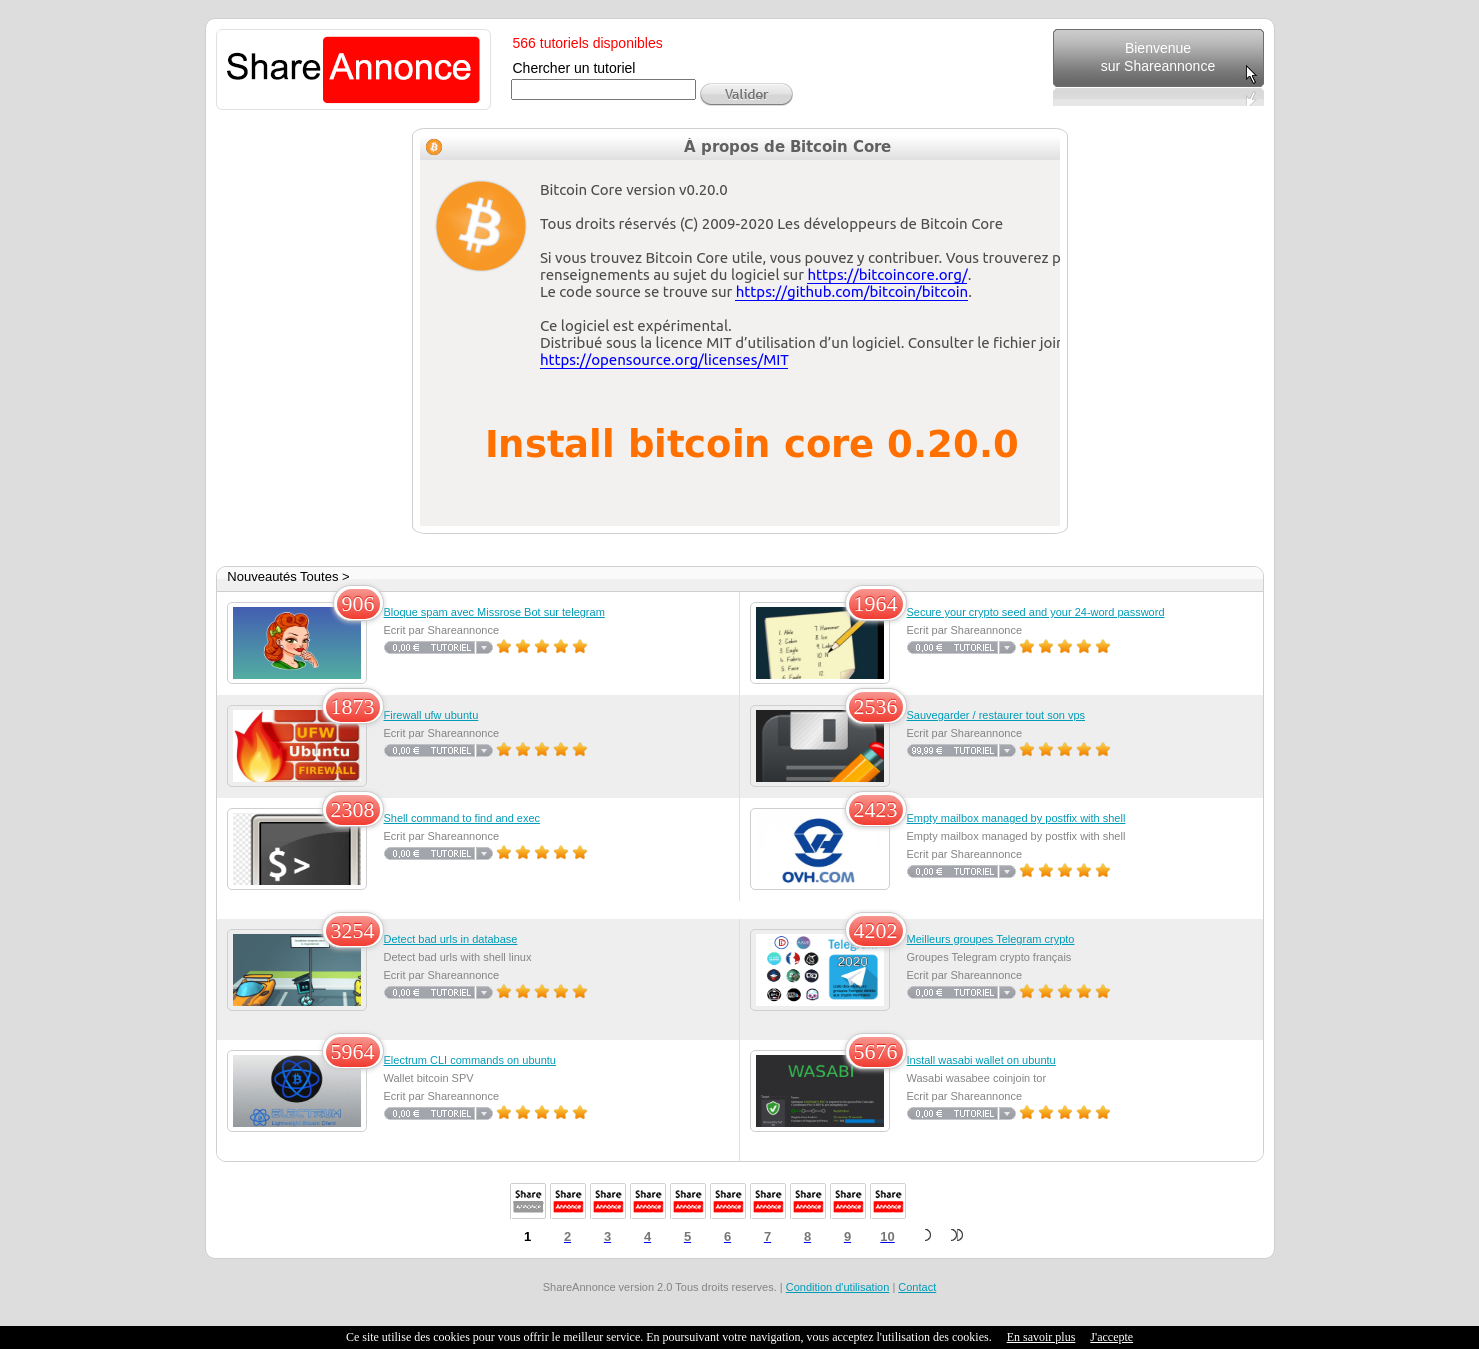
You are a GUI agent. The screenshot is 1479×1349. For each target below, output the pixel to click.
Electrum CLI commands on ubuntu (470, 1060)
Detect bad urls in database (451, 939)
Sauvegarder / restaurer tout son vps (996, 715)
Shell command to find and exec (462, 818)
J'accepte (1111, 1337)
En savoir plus (1041, 1337)
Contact (917, 1287)
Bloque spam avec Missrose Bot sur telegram (494, 612)
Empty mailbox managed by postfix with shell (1016, 818)
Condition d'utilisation (838, 1287)
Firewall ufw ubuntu (431, 715)
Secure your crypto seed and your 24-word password (1036, 612)
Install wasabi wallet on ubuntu (981, 1060)
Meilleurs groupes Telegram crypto (991, 939)
